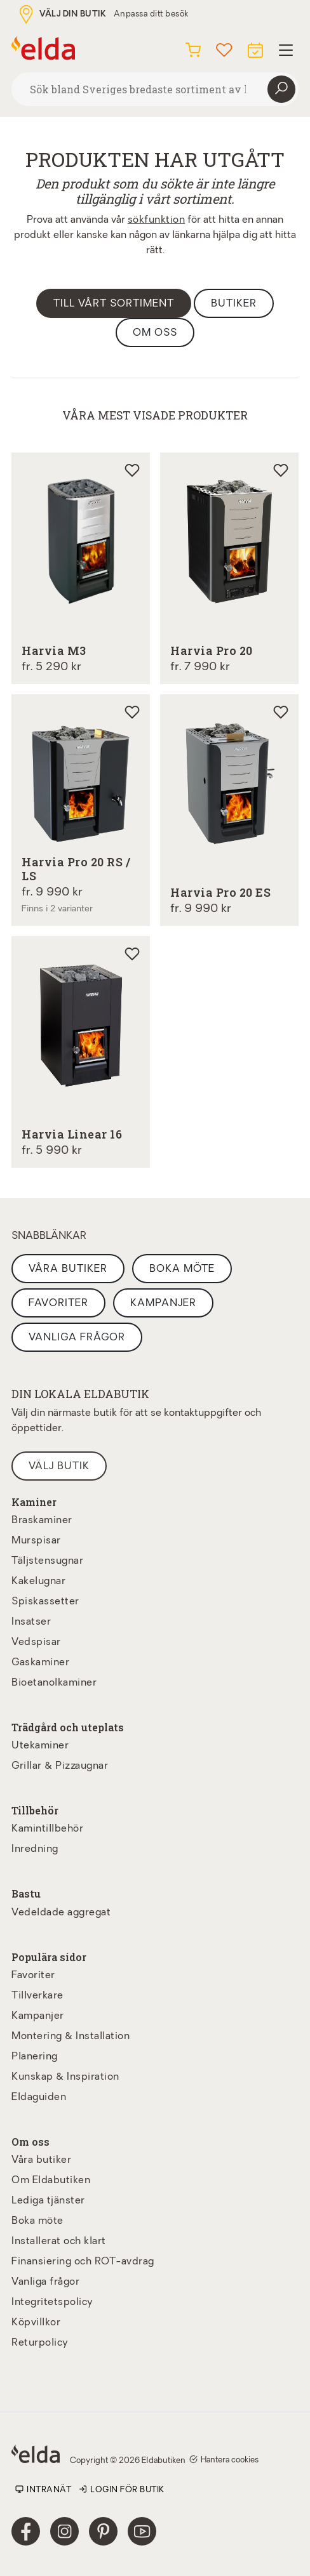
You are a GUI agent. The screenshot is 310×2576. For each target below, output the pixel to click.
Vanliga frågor (77, 1338)
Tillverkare (37, 1996)
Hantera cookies (224, 2460)
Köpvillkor (35, 2323)
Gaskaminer (40, 1663)
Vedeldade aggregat (61, 1913)
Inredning (34, 1849)
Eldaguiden (38, 2097)
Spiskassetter (45, 1602)
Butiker (234, 304)
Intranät (43, 2490)
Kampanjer (163, 1303)
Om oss (155, 333)
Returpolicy (40, 2343)
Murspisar (36, 1541)
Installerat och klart (58, 2241)
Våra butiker (68, 1269)
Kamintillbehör (47, 1829)
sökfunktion (156, 220)
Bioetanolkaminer (54, 1683)
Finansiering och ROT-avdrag (82, 2262)
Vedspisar (36, 1642)
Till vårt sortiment (113, 304)
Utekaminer (40, 1746)
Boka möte (182, 1269)
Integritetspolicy (52, 2302)
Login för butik (122, 2490)
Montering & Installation (70, 2036)
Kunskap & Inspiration (65, 2077)
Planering (34, 2057)
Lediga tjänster (48, 2201)
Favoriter (58, 1303)
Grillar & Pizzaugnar (59, 1766)
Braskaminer (41, 1521)
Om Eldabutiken (50, 2181)
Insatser (31, 1622)
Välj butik (59, 1467)
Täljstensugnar (47, 1561)
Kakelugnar (38, 1581)
